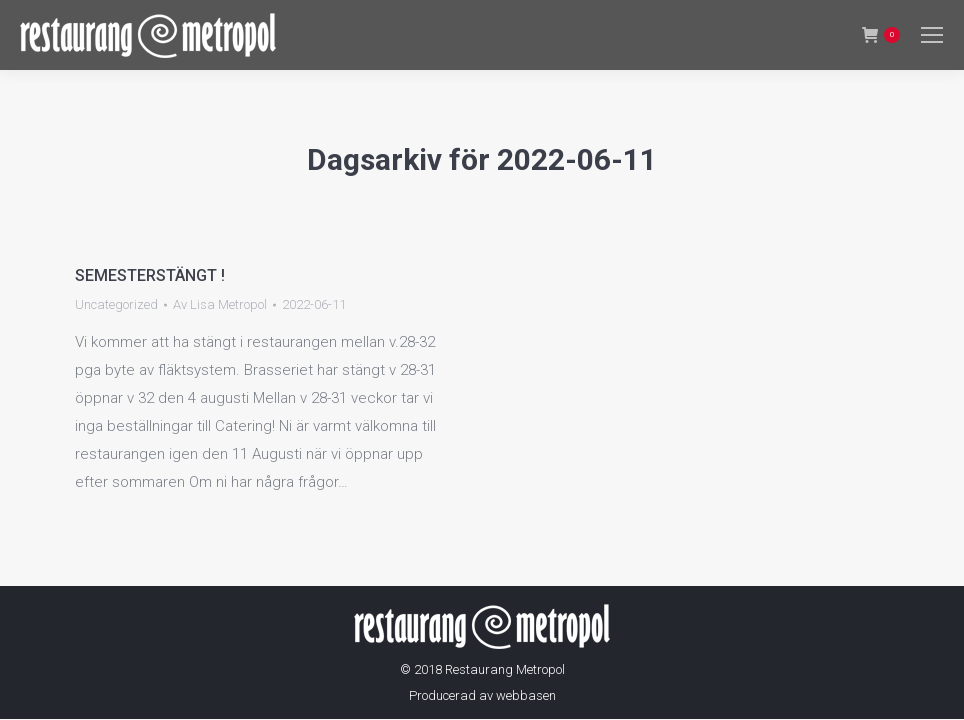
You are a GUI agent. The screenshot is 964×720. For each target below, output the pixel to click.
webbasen (526, 695)
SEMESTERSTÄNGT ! (150, 275)
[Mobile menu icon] (932, 35)
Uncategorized (116, 304)
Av (220, 304)
